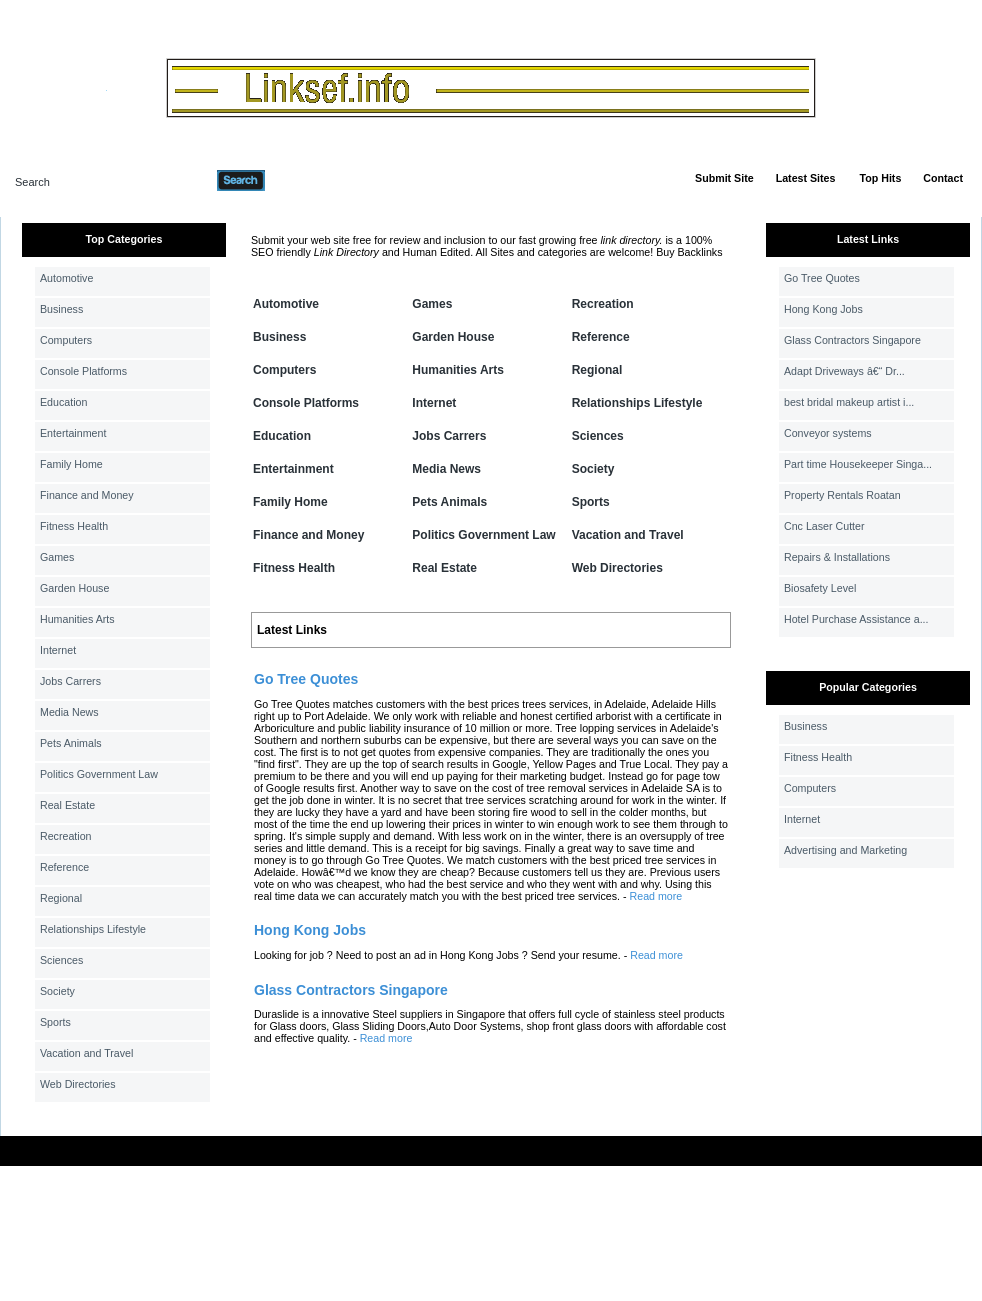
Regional (61, 898)
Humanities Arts (77, 619)
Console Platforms (83, 371)
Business (61, 309)
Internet (58, 650)
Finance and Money (87, 495)
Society (57, 991)
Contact (943, 178)
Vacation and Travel (86, 1053)
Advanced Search (317, 180)
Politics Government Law (99, 774)
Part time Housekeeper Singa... (858, 464)
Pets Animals (71, 743)
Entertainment (73, 433)
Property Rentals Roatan (842, 495)
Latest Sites (806, 178)
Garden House (74, 588)
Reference (64, 867)
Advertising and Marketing (845, 850)
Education (63, 402)
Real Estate (67, 805)
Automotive (66, 278)
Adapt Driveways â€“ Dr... (844, 371)
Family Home (71, 464)
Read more (656, 896)
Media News (69, 712)
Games (57, 557)
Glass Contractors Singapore (852, 340)
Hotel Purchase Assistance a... (856, 619)
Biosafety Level (820, 588)
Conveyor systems (828, 433)
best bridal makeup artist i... (849, 402)
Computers (66, 340)
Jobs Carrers (70, 681)
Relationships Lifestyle (93, 929)
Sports (55, 1022)
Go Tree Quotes (822, 278)
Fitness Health (74, 526)
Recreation (66, 836)
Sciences (61, 960)
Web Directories (78, 1084)
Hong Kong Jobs (823, 309)
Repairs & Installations (837, 557)
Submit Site (724, 178)
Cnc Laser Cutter (824, 526)
